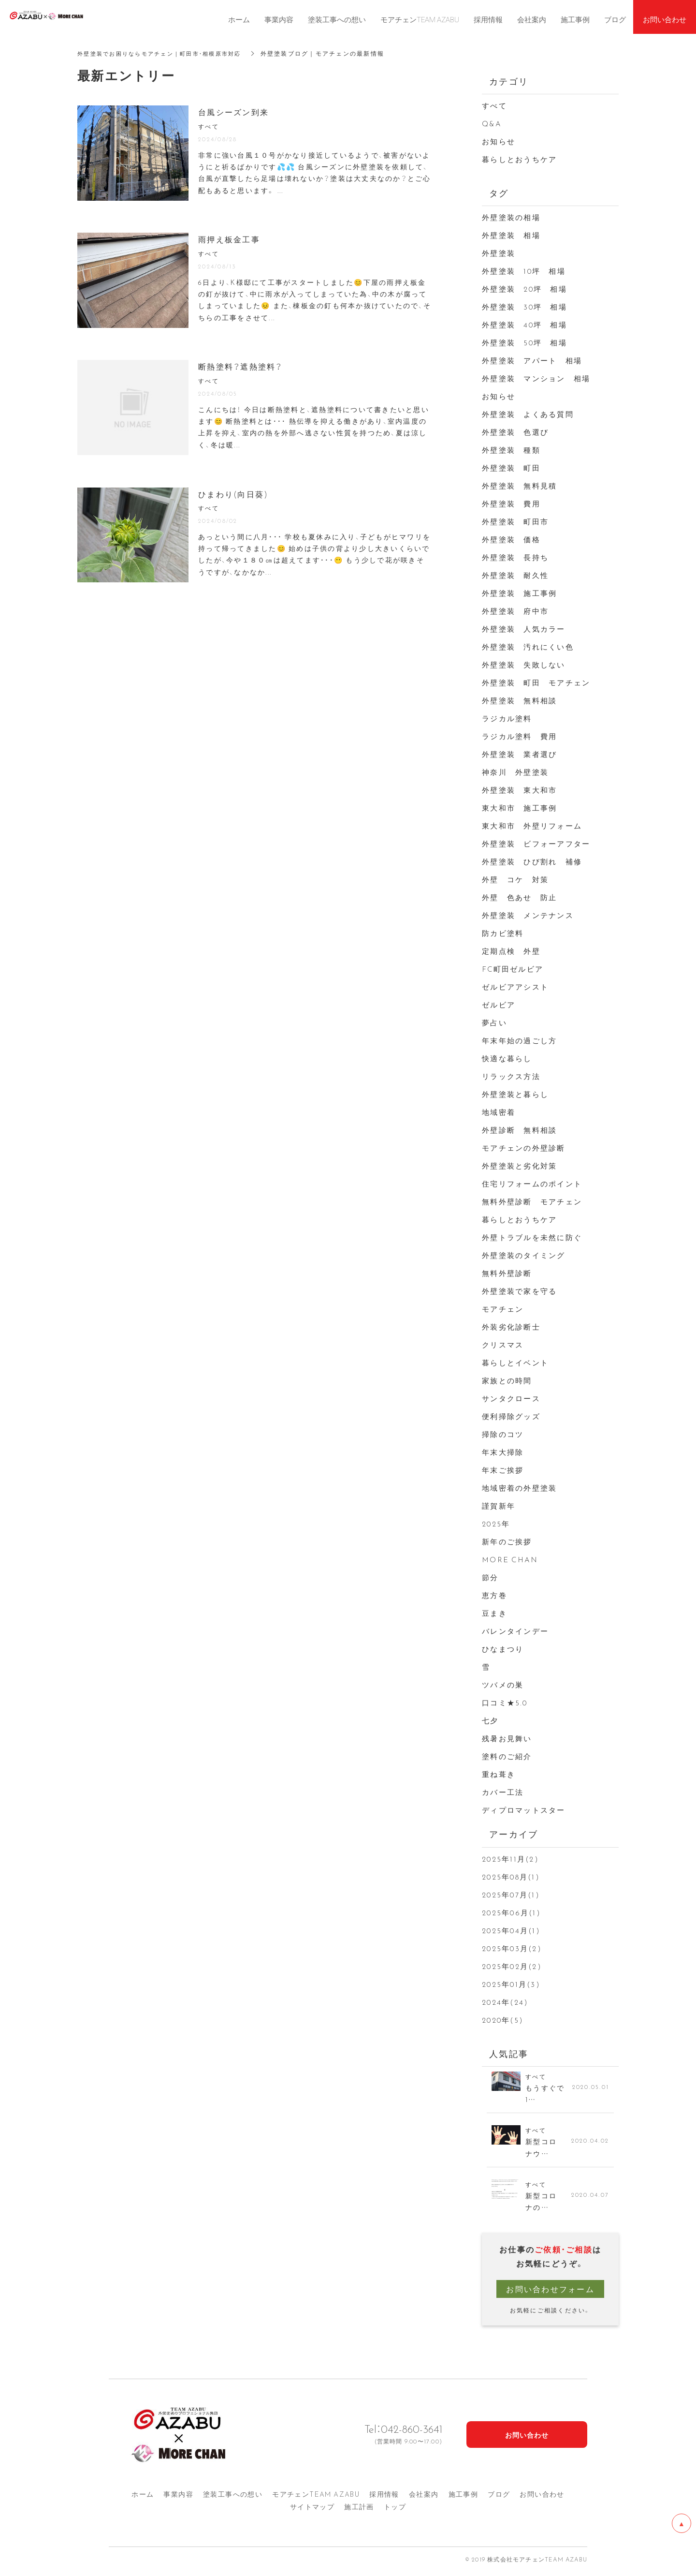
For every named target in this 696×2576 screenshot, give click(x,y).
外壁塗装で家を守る (519, 1291)
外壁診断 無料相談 (519, 1130)
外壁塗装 (502, 253)
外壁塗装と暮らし (515, 1094)
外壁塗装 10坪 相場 (524, 271)
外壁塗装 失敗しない (524, 664)
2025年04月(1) (511, 1930)
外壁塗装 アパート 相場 (532, 360)
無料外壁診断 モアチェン (532, 1201)
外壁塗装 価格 (511, 539)
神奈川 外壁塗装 (515, 772)
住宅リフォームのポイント (532, 1183)
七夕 (490, 1720)
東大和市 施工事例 (519, 807)
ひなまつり (502, 1648)
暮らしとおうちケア (519, 159)
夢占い (494, 1022)
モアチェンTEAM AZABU (419, 19)
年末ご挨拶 (502, 1470)
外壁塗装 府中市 (515, 611)
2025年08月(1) (511, 1876)
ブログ (499, 2498)
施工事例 (463, 2498)
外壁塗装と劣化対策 (519, 1165)
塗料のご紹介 (507, 1756)
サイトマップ (312, 2511)
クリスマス (502, 1344)
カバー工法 (502, 1792)
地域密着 (498, 1112)
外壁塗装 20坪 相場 (524, 288)
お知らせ (498, 141)
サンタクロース (511, 1398)
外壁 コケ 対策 (515, 879)
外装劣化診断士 (511, 1326)
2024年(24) (505, 2002)
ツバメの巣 (502, 1684)
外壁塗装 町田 (511, 467)
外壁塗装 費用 (511, 503)
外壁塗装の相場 (511, 217)
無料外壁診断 (507, 1273)
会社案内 (424, 2498)
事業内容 (178, 2498)
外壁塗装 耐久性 (515, 575)
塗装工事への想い (232, 2498)
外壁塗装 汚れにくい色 (528, 646)
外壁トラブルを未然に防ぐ (532, 1237)
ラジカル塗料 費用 (519, 736)
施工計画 (359, 2511)
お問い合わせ (542, 2498)
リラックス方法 (511, 1076)
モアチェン (502, 1308)
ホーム (142, 2498)
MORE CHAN (510, 1559)
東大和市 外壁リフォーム (532, 825)
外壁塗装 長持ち (515, 557)
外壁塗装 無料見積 (519, 485)
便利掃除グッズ (511, 1416)
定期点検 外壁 (511, 951)
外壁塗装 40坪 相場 (524, 324)
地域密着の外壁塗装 (519, 1487)
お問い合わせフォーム (550, 2293)
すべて (494, 105)
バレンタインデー (515, 1631)
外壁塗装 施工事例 (519, 593)
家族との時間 (507, 1380)
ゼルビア (498, 1004)
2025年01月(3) (511, 1984)
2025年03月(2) (512, 1948)
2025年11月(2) (510, 1858)
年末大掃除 (502, 1452)
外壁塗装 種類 (511, 449)
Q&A (492, 123)
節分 (490, 1577)
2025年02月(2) (512, 1966)
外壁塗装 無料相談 (519, 700)
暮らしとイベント (515, 1362)
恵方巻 (494, 1595)
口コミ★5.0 (504, 1702)
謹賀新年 (498, 1505)
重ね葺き (498, 1774)
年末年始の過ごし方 (519, 1040)
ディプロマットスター (524, 1810)
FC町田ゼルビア (512, 968)
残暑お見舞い (507, 1738)
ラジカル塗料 (507, 718)
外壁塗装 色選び (515, 432)
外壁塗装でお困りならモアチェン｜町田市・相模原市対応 (165, 53)
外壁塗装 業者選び (519, 754)
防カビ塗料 (502, 933)
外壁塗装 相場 (511, 235)
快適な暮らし (507, 1058)
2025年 (496, 1523)
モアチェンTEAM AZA (316, 2498)
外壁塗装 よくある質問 (528, 414)
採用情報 (384, 2498)
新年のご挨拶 (507, 1541)
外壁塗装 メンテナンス (528, 915)
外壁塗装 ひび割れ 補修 (532, 861)
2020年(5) (502, 2019)
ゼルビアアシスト (515, 986)
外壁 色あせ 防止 (519, 897)
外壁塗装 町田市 (515, 521)
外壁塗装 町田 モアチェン (536, 682)
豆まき (494, 1613)
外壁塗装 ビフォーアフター (536, 843)
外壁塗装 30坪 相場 (524, 306)
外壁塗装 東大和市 (519, 790)
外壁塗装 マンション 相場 (536, 378)
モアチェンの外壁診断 (524, 1147)
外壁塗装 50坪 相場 (524, 342)
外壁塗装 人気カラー (524, 628)
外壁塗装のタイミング (524, 1255)
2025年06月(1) (511, 1912)
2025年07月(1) (511, 1894)
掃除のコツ (502, 1434)
